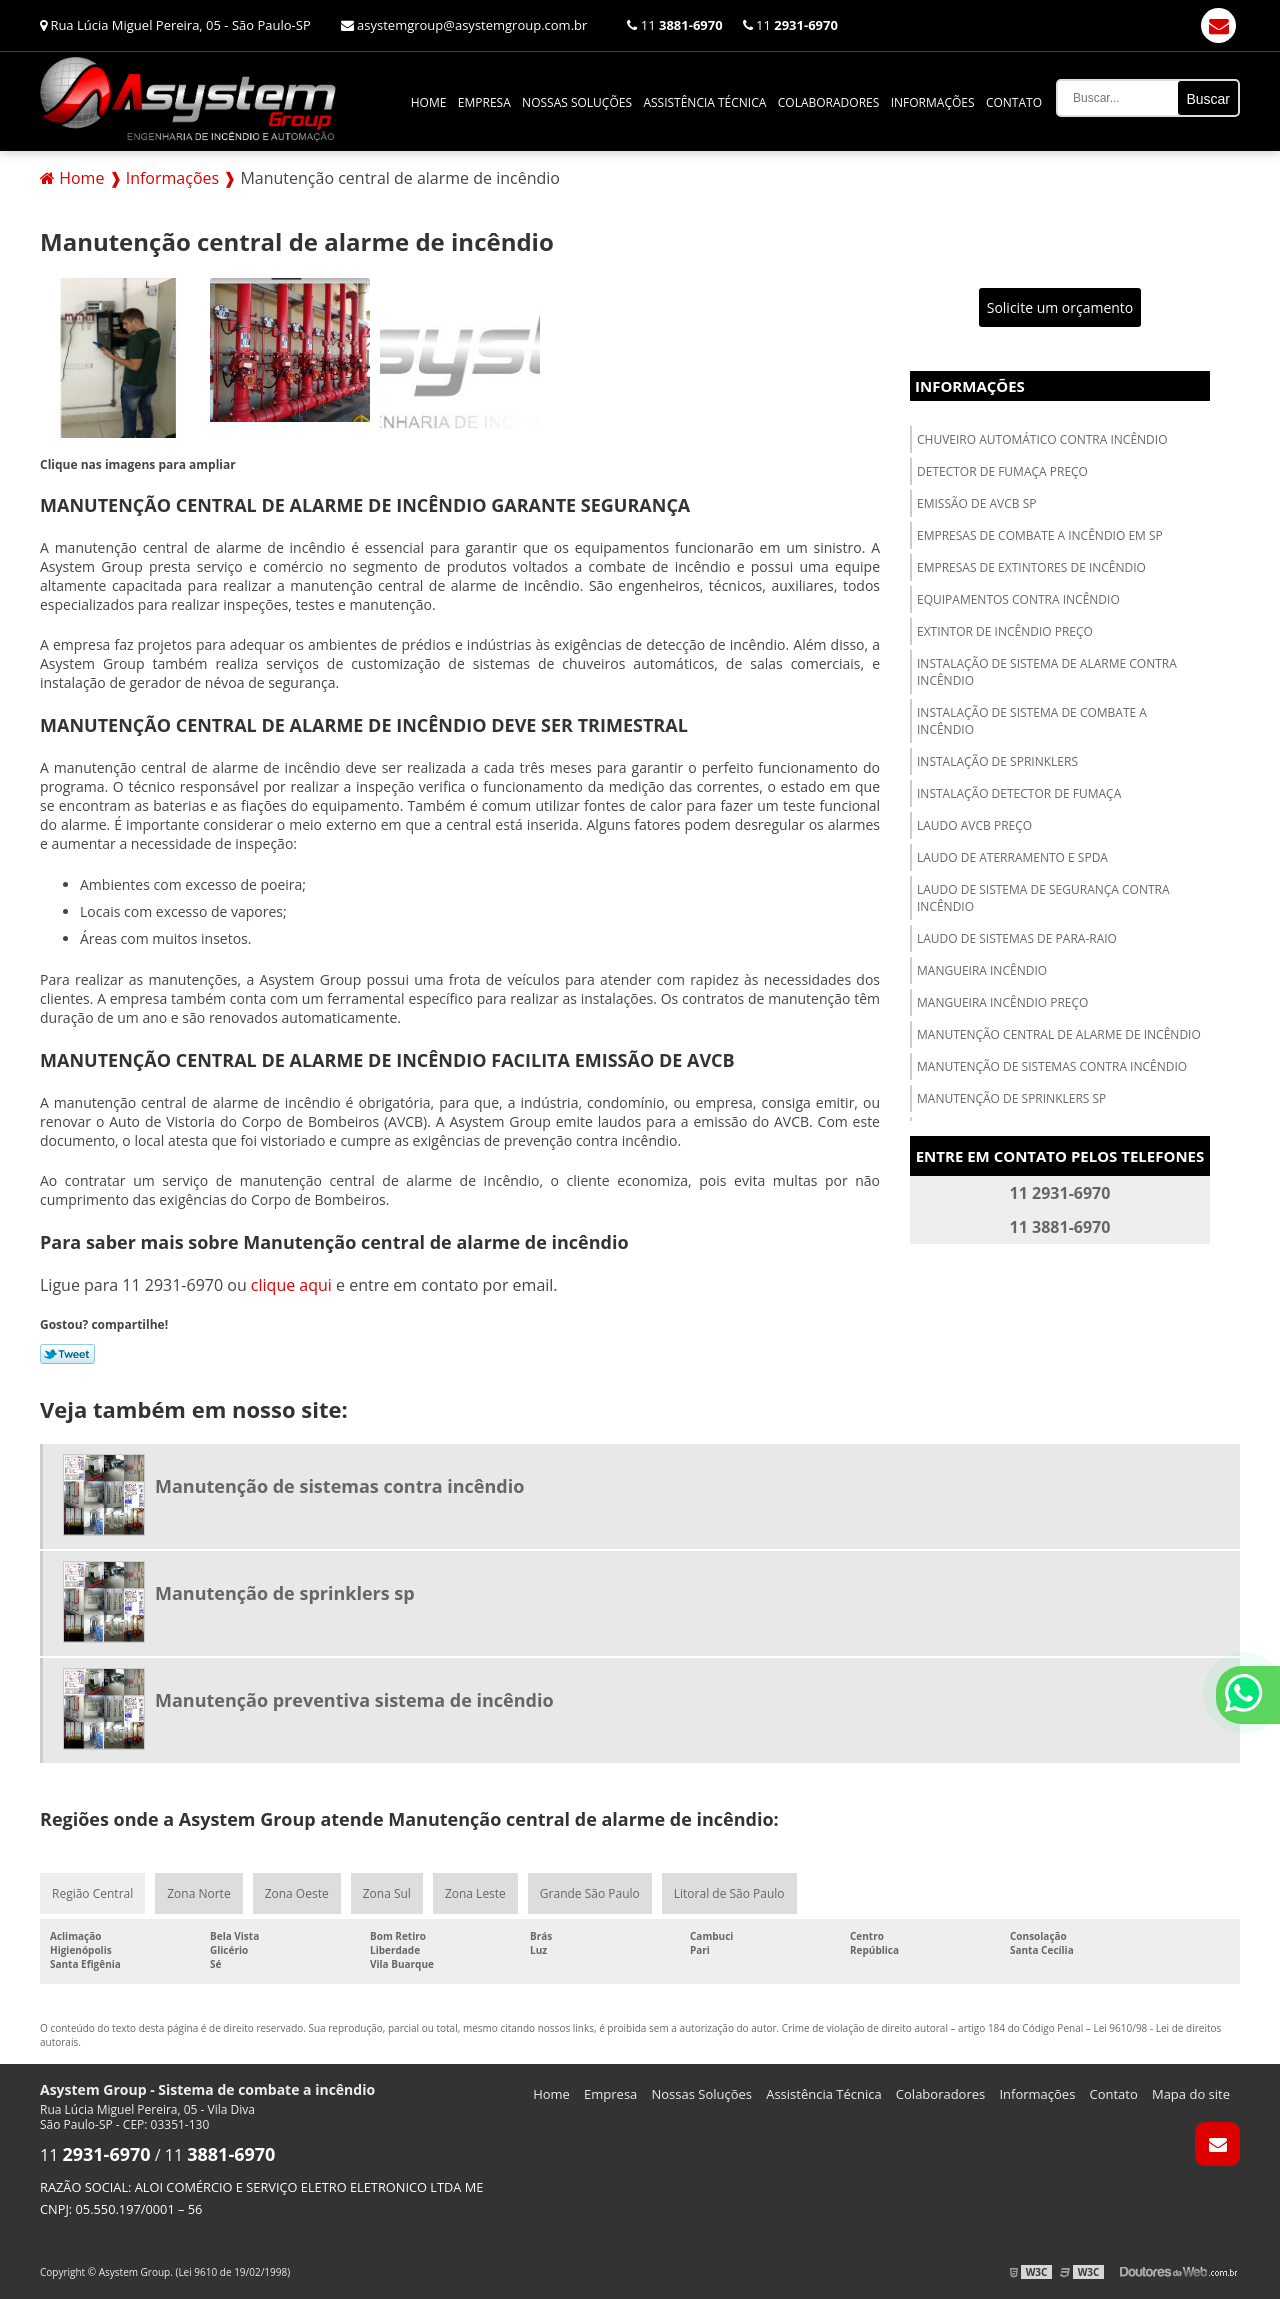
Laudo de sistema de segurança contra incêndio (1043, 898)
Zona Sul (387, 1893)
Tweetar (67, 1354)
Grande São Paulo (590, 1893)
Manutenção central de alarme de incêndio (1059, 1034)
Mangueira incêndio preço (1002, 1002)
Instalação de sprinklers (997, 761)
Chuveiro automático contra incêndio (1042, 439)
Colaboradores (829, 102)
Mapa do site (1191, 2094)
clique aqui (291, 1285)
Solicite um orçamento (1060, 307)
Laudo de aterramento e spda (1012, 857)
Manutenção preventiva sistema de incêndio (354, 1700)
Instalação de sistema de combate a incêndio (1032, 721)
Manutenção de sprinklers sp (1011, 1098)
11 (674, 25)
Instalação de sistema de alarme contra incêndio (1047, 672)
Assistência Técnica (704, 102)
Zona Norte (198, 1893)
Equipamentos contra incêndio (1018, 599)
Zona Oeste (297, 1893)
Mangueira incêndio (982, 970)
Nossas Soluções (577, 102)
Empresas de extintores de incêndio (1031, 567)
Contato (1014, 102)
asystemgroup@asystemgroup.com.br (464, 25)
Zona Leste (475, 1893)
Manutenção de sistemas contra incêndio (1052, 1066)
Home (429, 102)
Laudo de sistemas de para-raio (1017, 938)
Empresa (484, 102)
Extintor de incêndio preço (1005, 631)
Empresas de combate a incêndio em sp (1040, 535)
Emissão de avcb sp (976, 503)
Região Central (92, 1893)
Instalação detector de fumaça (1019, 793)
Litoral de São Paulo (729, 1893)
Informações (933, 102)
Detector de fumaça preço (1002, 471)
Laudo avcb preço (974, 825)
